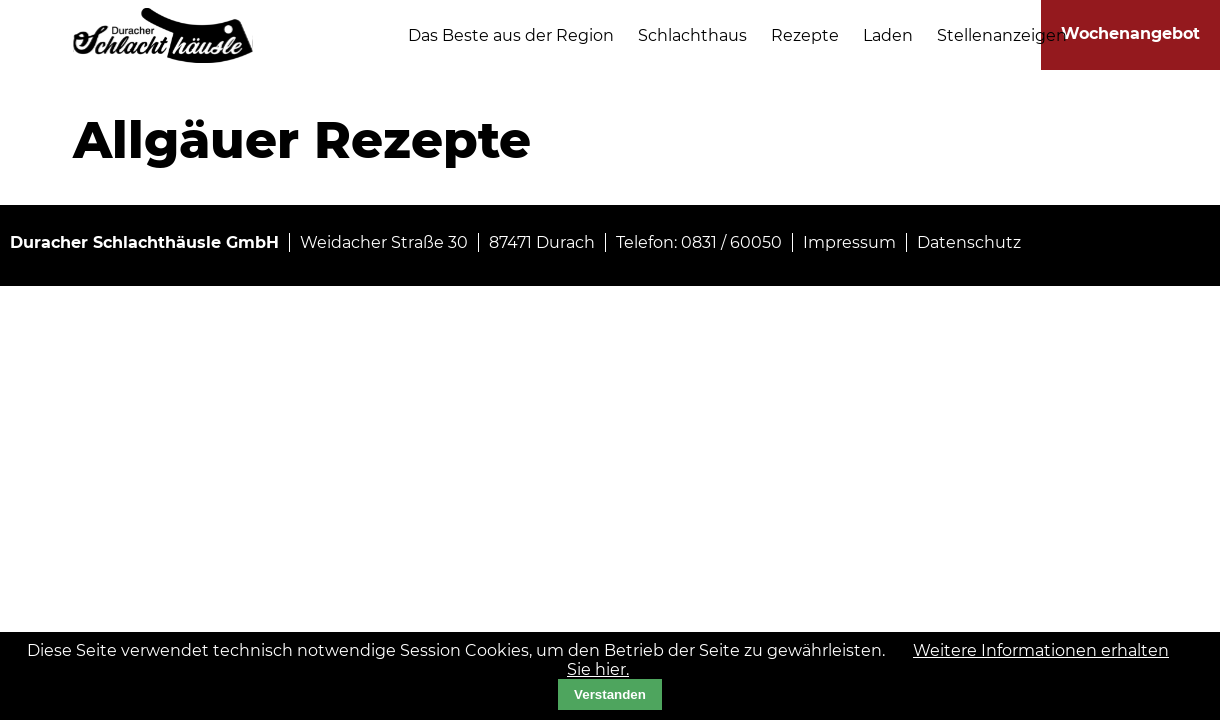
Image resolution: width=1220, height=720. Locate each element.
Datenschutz (969, 242)
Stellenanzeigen (1002, 35)
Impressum (849, 242)
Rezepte (805, 35)
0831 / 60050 (731, 242)
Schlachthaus (692, 35)
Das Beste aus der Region (511, 35)
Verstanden (610, 694)
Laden (888, 35)
